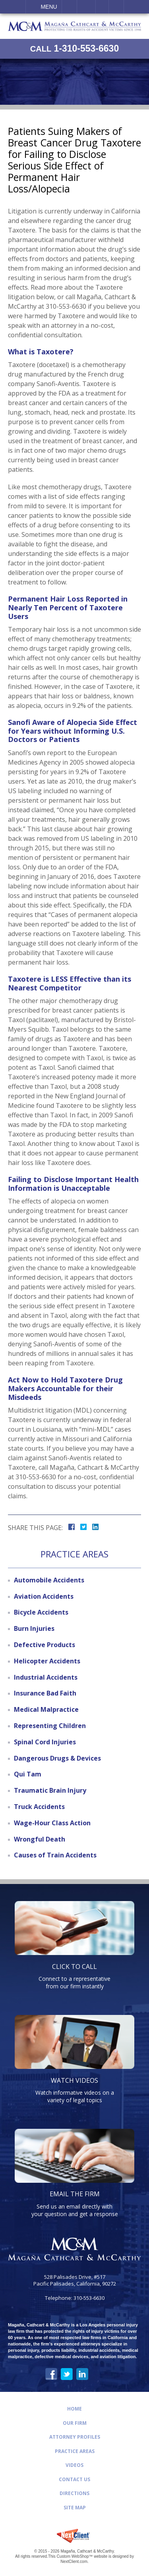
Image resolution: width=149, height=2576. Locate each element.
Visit (102, 6)
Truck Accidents (39, 1806)
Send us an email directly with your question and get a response (75, 2203)
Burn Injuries (34, 1628)
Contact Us (74, 2479)
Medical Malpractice (46, 1709)
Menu (49, 7)
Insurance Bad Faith (45, 1693)
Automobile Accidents (49, 1580)
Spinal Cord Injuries (45, 1742)
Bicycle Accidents (41, 1612)
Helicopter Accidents (47, 1661)
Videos (74, 2465)
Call (69, 6)
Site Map (75, 2507)
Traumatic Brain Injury (50, 1790)
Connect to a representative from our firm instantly (75, 1976)
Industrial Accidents (45, 1677)
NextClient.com (73, 2561)
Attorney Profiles (74, 2437)
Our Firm (75, 2423)
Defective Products (44, 1644)
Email (86, 6)
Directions (74, 2493)
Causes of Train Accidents (55, 1855)
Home (74, 2408)
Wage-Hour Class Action (52, 1823)
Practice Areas (75, 2451)
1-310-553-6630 (74, 48)
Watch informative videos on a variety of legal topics (75, 2090)
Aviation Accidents (44, 1596)
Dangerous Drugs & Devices (57, 1758)
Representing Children (50, 1725)
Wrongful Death (39, 1839)
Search (116, 6)
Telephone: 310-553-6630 (74, 2298)
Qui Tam (27, 1774)
